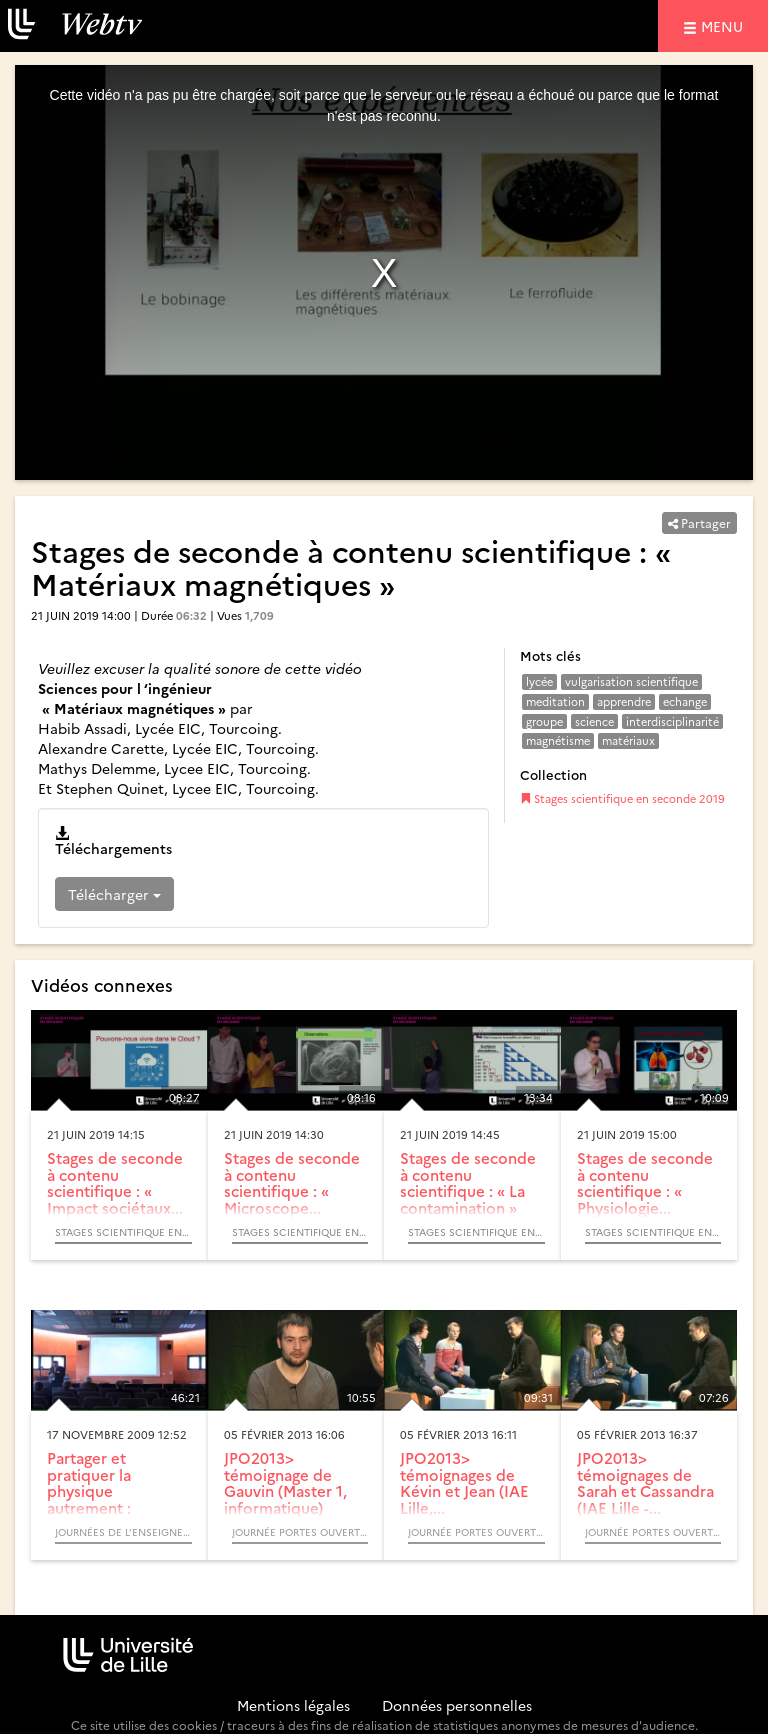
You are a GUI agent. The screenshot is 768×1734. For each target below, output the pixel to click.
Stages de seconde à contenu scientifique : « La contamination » (468, 1182)
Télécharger (114, 894)
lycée (539, 681)
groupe (544, 721)
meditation (555, 701)
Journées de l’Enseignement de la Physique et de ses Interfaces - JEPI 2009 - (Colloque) (123, 1532)
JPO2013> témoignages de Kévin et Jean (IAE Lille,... (464, 1482)
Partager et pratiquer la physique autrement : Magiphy (89, 1490)
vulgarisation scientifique (631, 681)
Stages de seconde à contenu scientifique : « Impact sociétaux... (115, 1182)
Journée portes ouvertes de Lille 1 (300, 1532)
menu (725, 25)
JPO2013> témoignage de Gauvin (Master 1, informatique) (285, 1482)
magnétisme (558, 740)
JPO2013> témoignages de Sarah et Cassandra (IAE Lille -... (645, 1482)
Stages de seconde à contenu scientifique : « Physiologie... (645, 1182)
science (594, 721)
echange (685, 701)
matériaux (628, 740)
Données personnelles (457, 1705)
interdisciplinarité (672, 721)
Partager (699, 522)
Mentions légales (293, 1705)
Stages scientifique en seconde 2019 (622, 798)
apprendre (624, 701)
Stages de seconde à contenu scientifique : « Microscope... (292, 1182)
